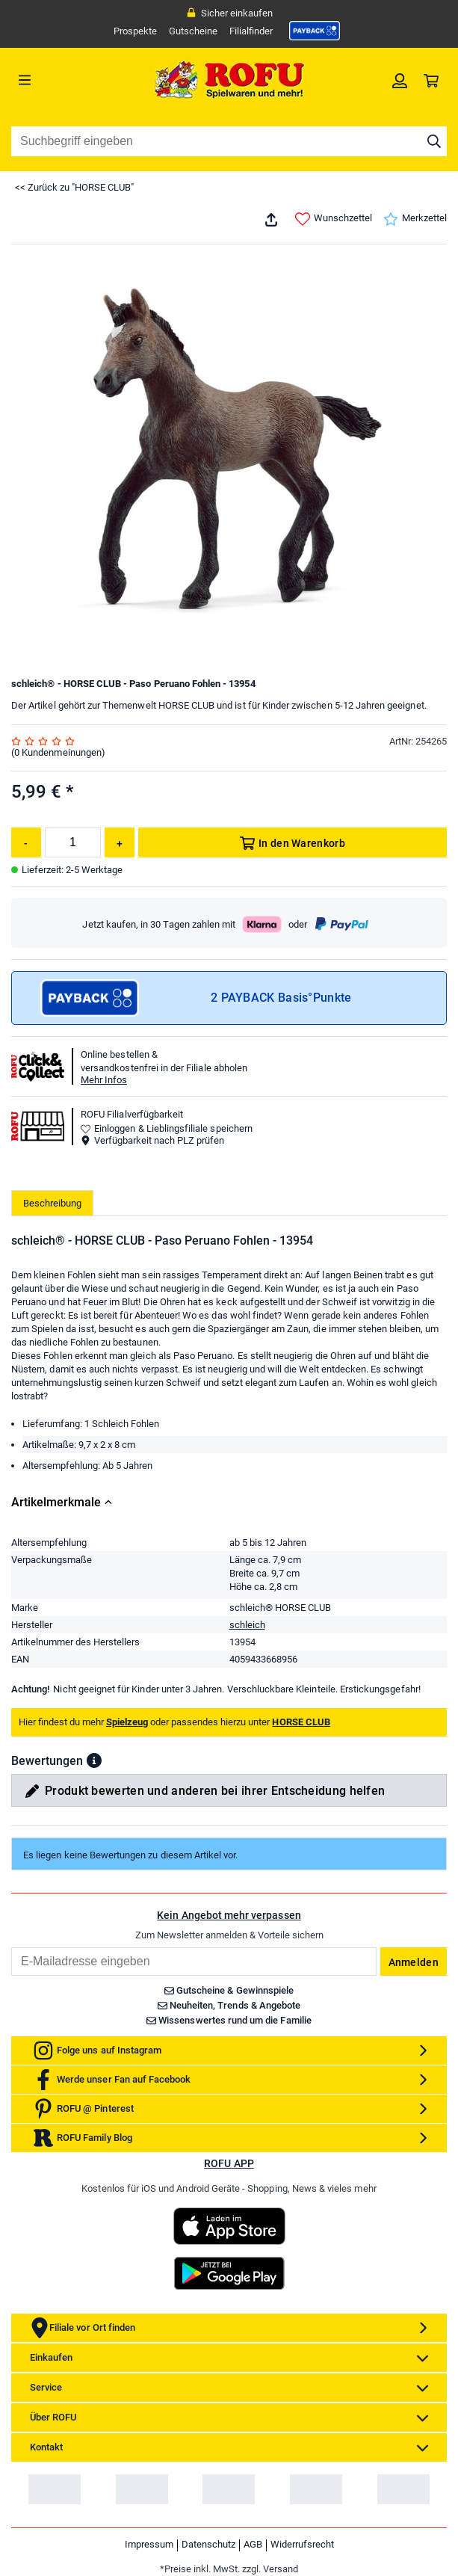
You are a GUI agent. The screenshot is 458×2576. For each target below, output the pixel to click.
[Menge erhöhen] (119, 842)
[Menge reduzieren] (26, 842)
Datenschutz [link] (208, 2544)
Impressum (149, 2544)
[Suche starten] (434, 141)
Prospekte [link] (135, 31)
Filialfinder (251, 31)
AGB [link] (253, 2544)
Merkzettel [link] (415, 219)
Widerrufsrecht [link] (302, 2544)
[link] (314, 30)
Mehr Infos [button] (104, 1080)
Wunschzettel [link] (333, 219)
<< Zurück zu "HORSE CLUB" (74, 187)
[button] (94, 1760)
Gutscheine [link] (193, 31)
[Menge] (73, 842)
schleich (247, 1624)
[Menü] (65, 80)
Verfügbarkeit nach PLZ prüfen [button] (152, 1140)
